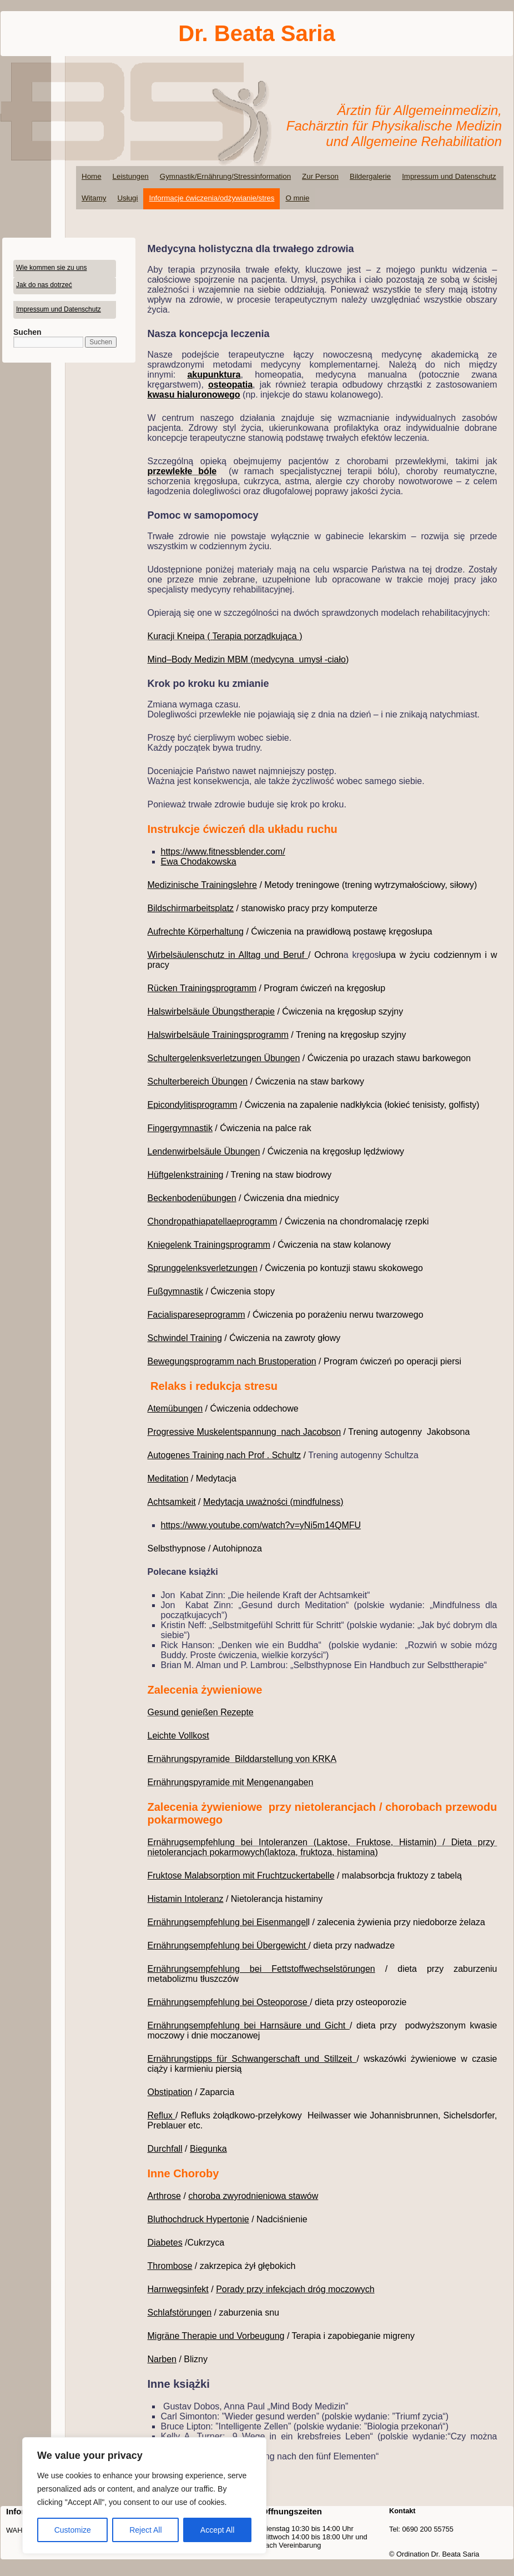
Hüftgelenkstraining (186, 1174)
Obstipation (170, 2092)
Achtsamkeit (172, 1502)
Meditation (168, 1478)
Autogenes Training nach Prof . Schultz (224, 1455)
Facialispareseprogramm (196, 1314)
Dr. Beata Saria (256, 33)
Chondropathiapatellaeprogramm (213, 1221)
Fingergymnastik (180, 1128)
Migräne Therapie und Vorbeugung (216, 2336)
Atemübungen (175, 1408)
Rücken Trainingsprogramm (202, 988)
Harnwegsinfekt (178, 2289)
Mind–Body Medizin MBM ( (201, 659)
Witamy (94, 198)
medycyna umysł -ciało (300, 659)
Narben (162, 2359)
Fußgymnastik (175, 1291)
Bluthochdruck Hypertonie (198, 2219)
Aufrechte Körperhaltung (196, 931)
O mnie (297, 198)
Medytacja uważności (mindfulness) (273, 1502)
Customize (72, 2529)
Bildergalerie (370, 176)
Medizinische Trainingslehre (202, 885)
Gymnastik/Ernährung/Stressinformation (225, 176)
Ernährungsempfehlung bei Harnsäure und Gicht (249, 2025)
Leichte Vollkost (178, 1735)
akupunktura (213, 374)
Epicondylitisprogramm (193, 1104)
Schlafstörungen (180, 2312)
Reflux (161, 2115)
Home (92, 176)
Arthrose (164, 2196)
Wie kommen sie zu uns (51, 268)
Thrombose (170, 2266)
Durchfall (165, 2148)
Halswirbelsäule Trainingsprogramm (218, 1035)
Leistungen (131, 176)
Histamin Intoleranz (186, 1899)
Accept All (217, 2529)
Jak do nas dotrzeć (44, 285)
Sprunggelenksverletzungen (203, 1268)
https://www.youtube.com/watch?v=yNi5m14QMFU (261, 1525)
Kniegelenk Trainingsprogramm (209, 1244)
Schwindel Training (185, 1338)
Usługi (127, 198)
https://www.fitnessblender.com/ (223, 851)
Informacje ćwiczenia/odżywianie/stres (211, 198)
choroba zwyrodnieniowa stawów (253, 2196)
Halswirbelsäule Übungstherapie (211, 1011)
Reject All (145, 2529)
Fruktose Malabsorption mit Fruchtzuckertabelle (241, 1875)
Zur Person (320, 176)
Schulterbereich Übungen (198, 1081)
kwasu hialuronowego (194, 394)
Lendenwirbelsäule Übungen (204, 1151)
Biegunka (208, 2148)
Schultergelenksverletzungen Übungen (224, 1058)
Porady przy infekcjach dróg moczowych (295, 2289)
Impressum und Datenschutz (449, 176)
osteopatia (230, 384)
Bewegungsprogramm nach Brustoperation (232, 1361)
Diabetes (165, 2242)
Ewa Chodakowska (198, 861)
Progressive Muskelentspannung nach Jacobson (244, 1432)
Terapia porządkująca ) (258, 636)
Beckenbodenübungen (192, 1198)
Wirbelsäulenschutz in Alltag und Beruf (228, 955)
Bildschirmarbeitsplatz (191, 908)
